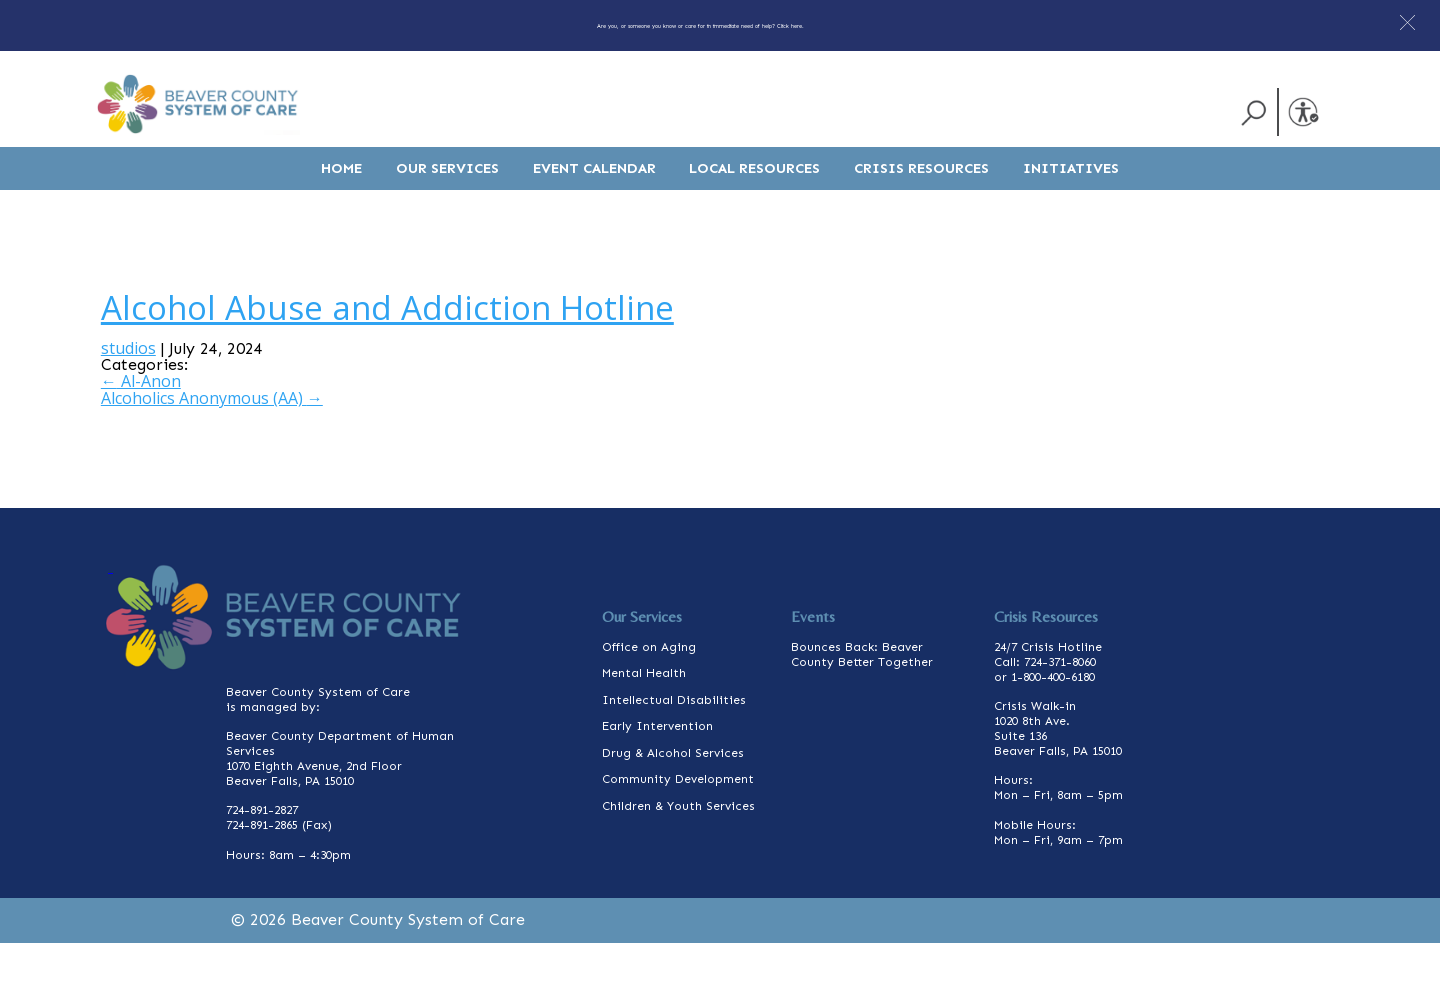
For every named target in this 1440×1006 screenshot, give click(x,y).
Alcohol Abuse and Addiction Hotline (387, 369)
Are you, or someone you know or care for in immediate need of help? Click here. (700, 24)
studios (128, 411)
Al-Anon (141, 444)
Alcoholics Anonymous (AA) (212, 461)
